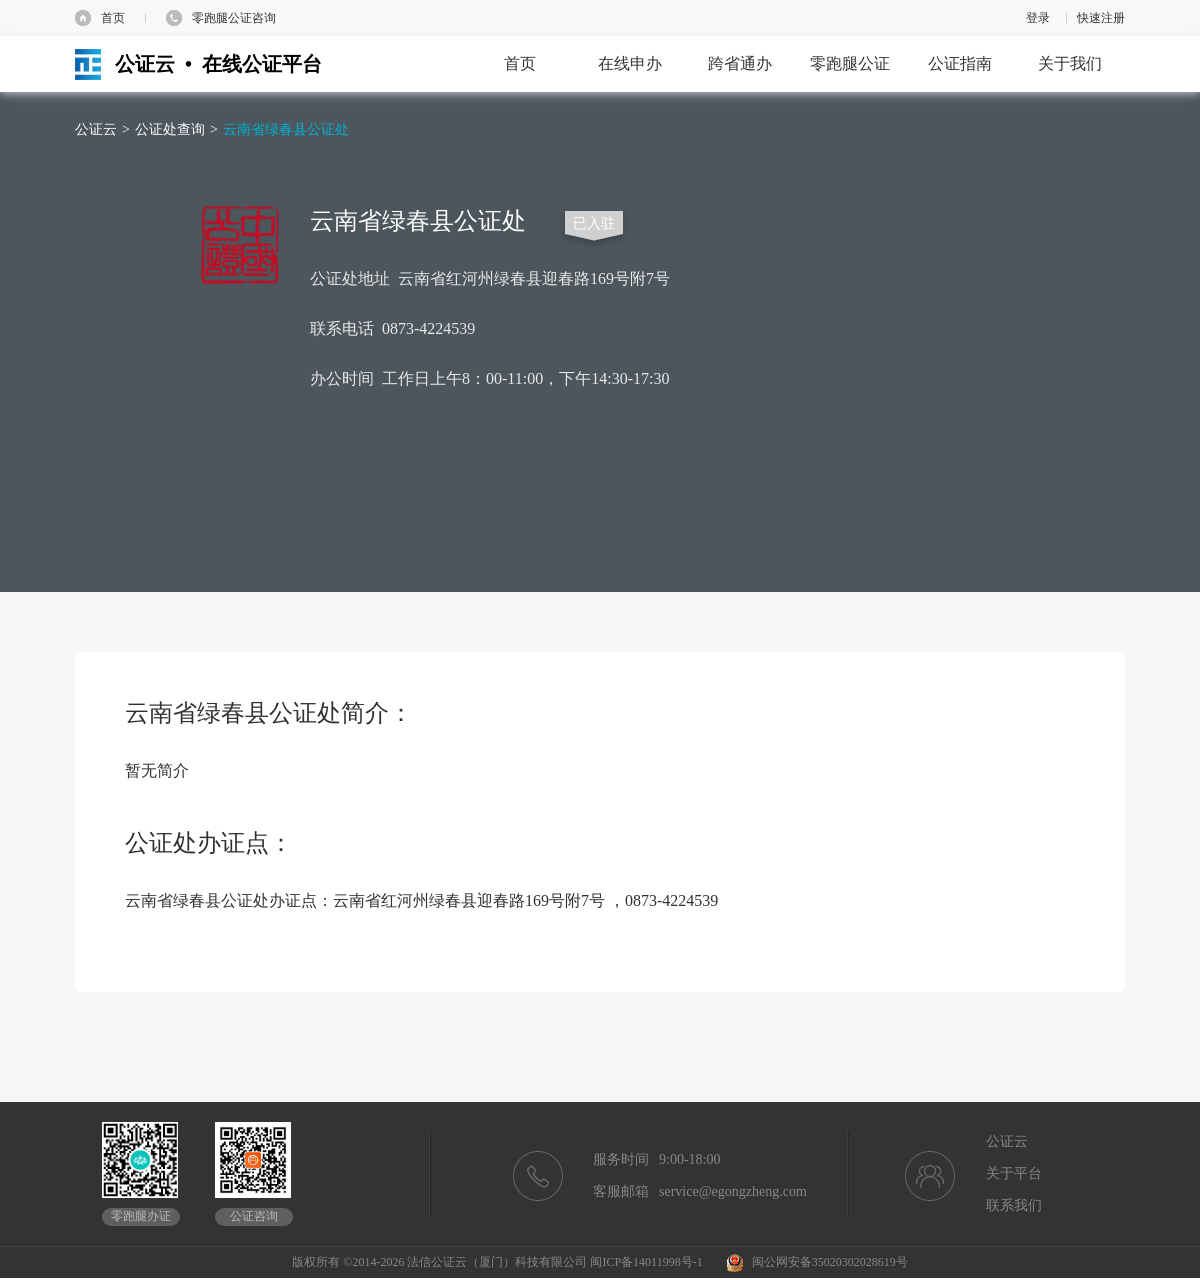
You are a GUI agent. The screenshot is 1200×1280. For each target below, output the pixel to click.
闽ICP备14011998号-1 (646, 1262)
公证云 (96, 129)
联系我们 (1014, 1205)
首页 (113, 18)
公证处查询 (170, 129)
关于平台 (1014, 1173)
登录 (1038, 18)
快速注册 (1101, 18)
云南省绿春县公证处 (286, 129)
